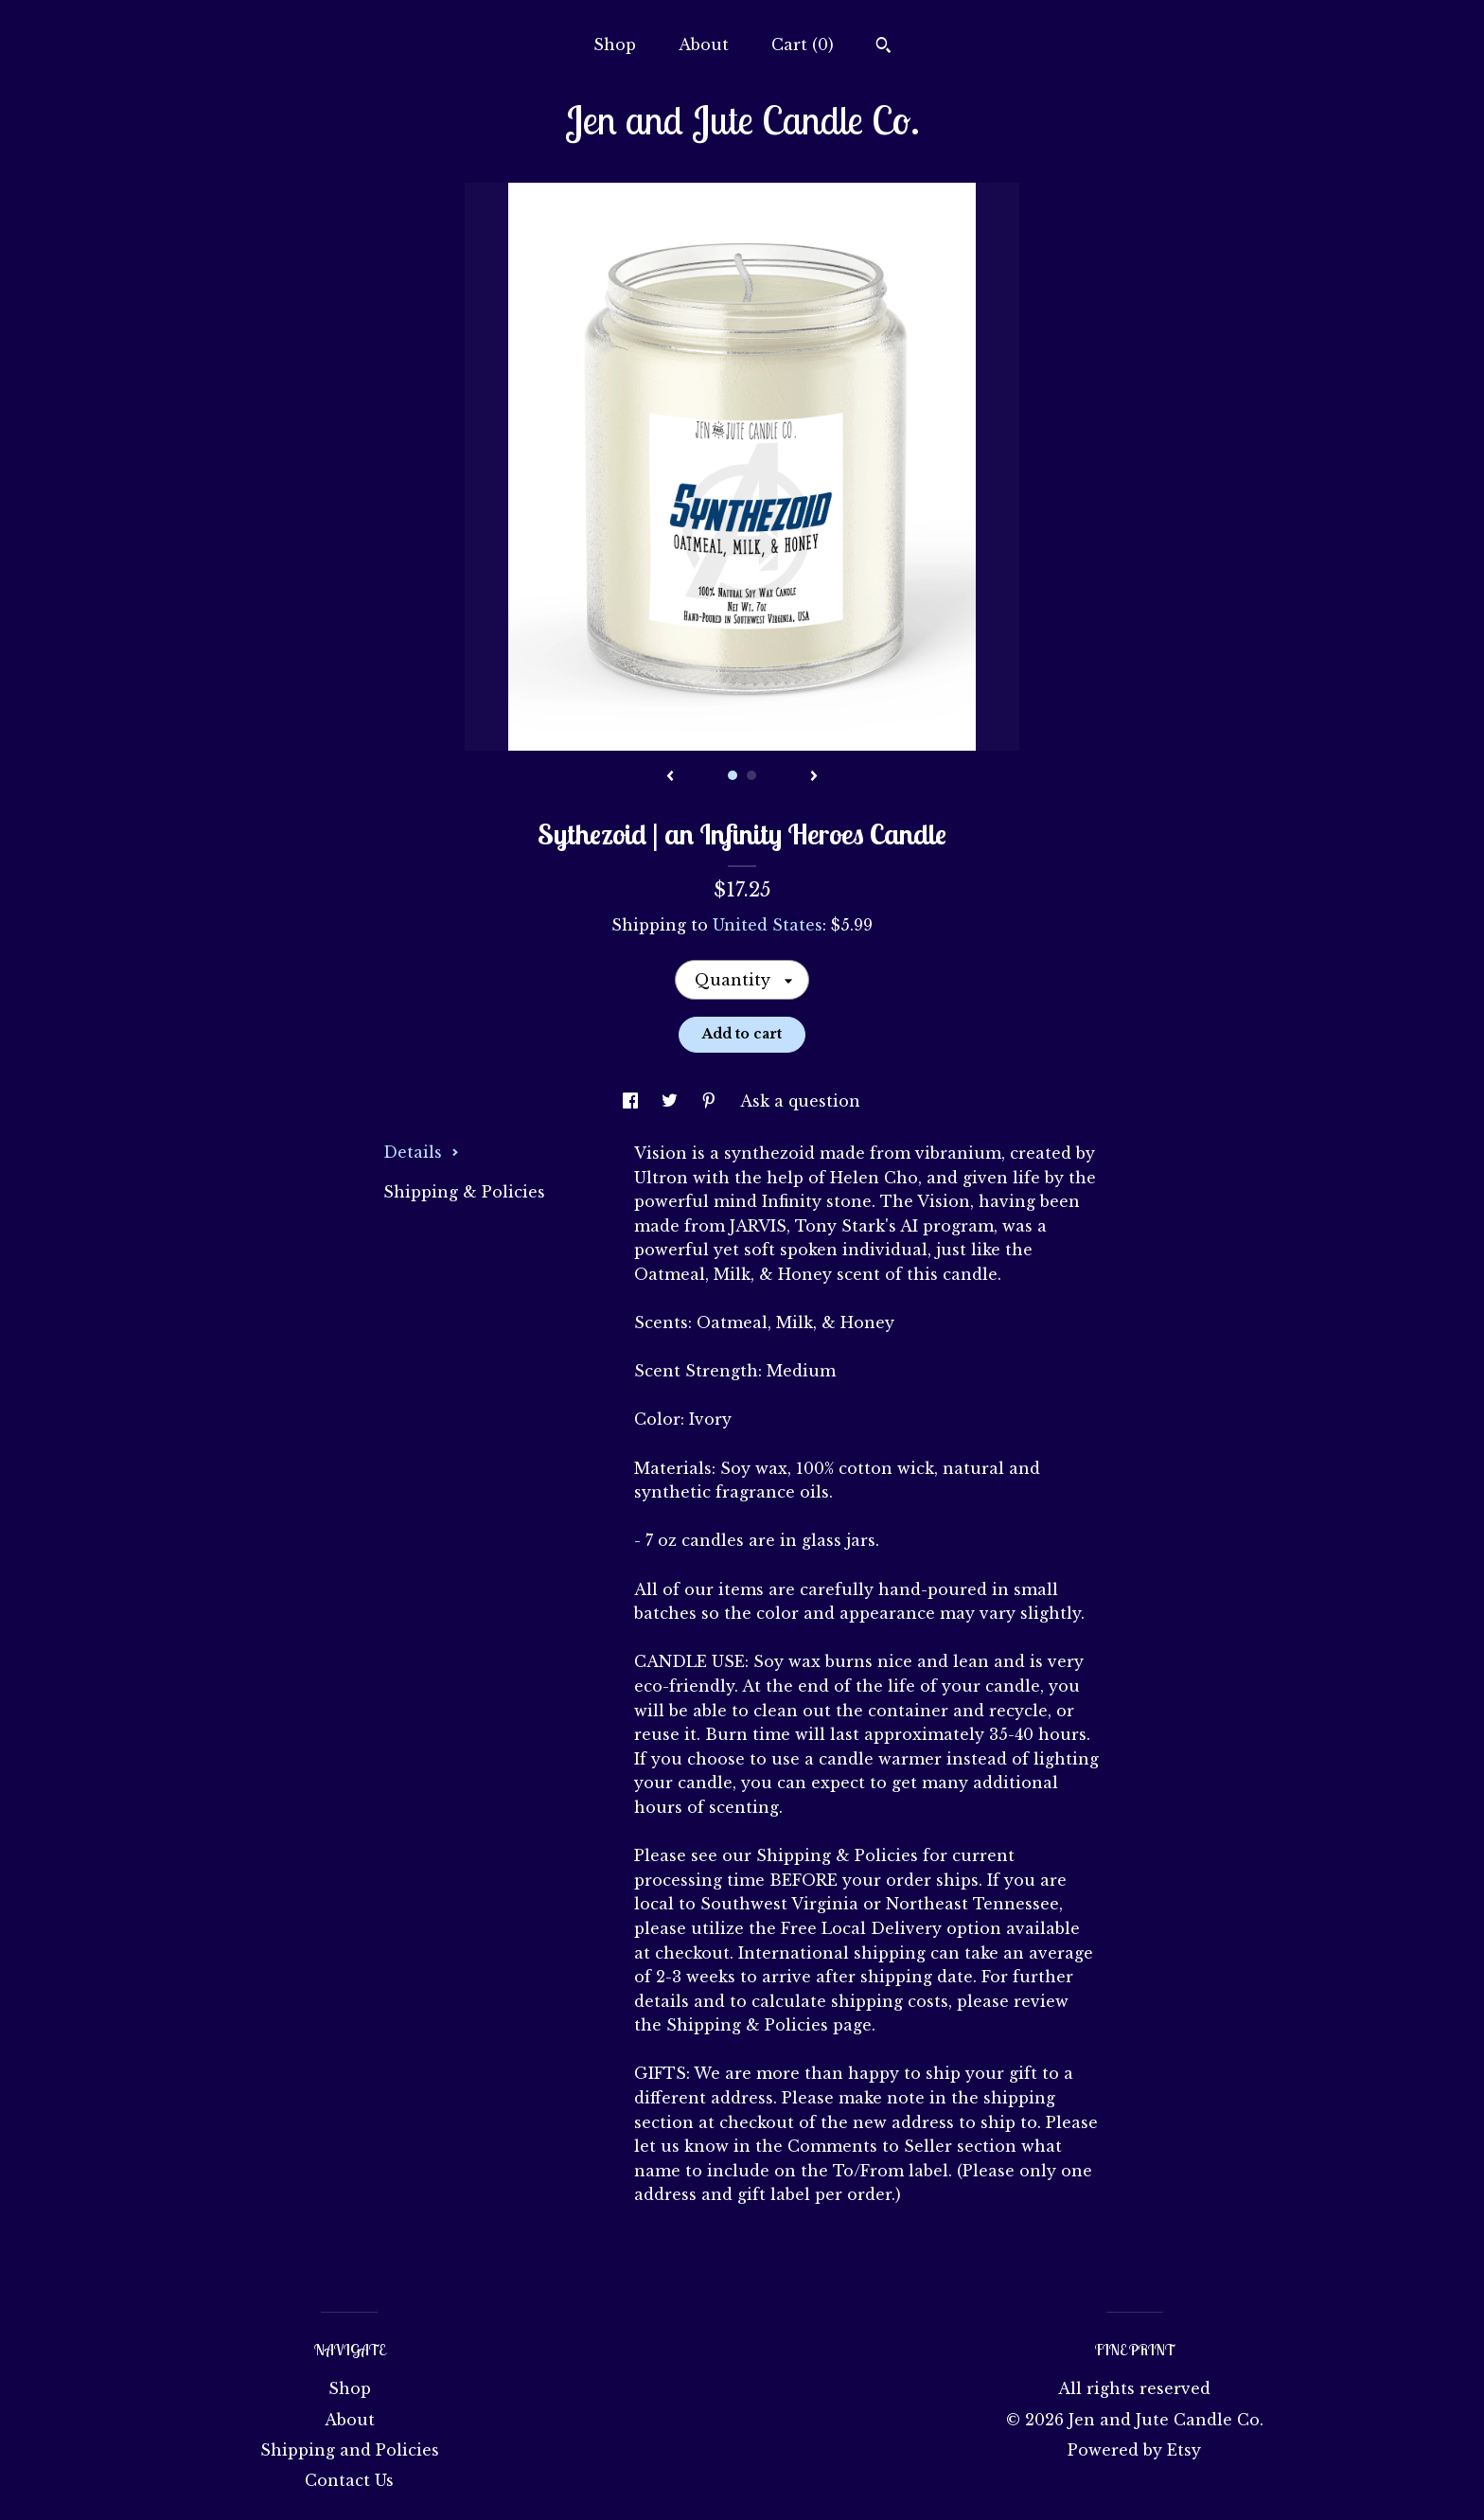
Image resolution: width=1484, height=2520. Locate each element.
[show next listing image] (814, 777)
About (704, 44)
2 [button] (751, 775)
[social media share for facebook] (633, 1100)
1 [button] (732, 775)
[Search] (883, 47)
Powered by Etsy (1134, 2449)
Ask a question (800, 1100)
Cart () (802, 44)
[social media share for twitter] (672, 1100)
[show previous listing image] (670, 777)
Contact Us (349, 2480)
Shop (614, 44)
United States (767, 924)
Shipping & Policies (464, 1191)
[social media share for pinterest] (711, 1100)
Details (421, 1152)
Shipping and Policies (349, 2449)
